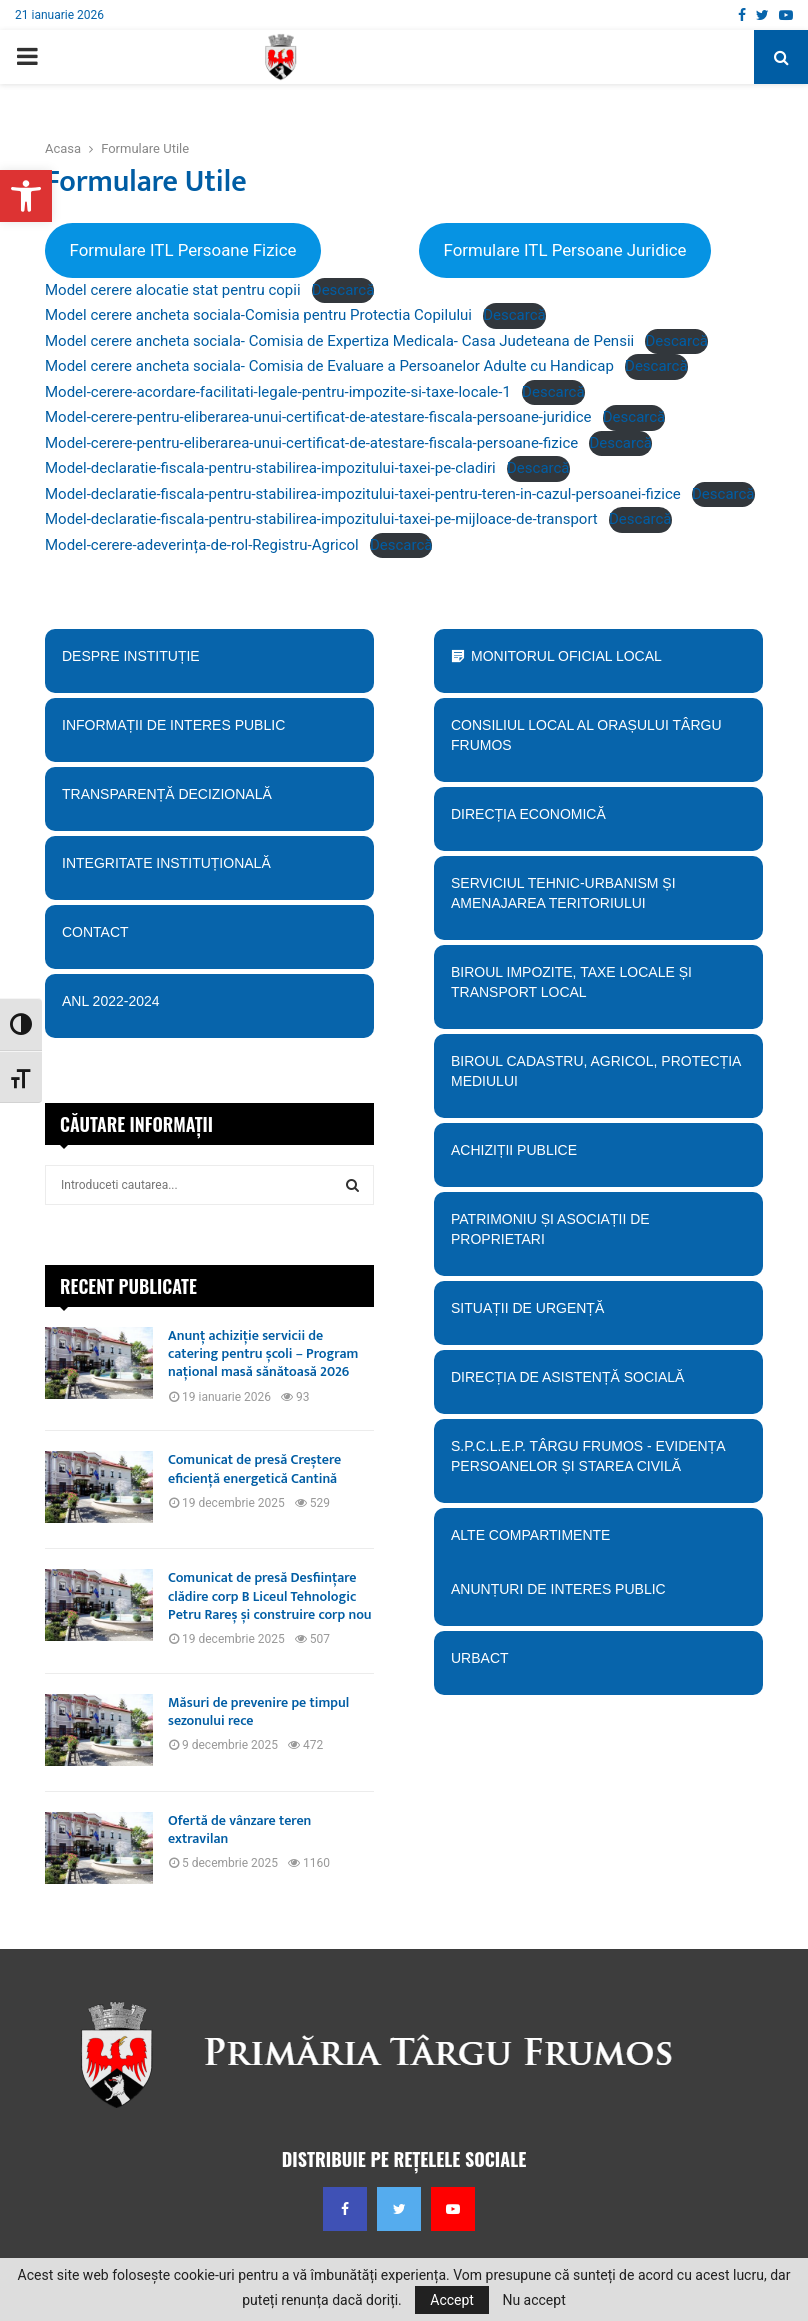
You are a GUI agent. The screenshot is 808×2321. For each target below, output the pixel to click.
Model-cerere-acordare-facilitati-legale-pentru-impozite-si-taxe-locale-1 (278, 392)
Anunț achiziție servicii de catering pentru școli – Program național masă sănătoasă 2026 (263, 1353)
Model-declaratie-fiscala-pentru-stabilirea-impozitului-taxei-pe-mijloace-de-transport (321, 519)
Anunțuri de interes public (558, 1589)
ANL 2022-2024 (111, 1001)
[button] (26, 196)
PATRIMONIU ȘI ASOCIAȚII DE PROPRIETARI (598, 1236)
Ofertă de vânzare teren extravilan (239, 1829)
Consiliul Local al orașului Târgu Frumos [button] (598, 736)
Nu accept (533, 2300)
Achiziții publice (598, 1157)
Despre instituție (209, 663)
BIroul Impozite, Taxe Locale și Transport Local (598, 989)
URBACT (480, 1658)
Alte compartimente (598, 1542)
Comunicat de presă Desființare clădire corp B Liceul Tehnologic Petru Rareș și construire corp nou (270, 1595)
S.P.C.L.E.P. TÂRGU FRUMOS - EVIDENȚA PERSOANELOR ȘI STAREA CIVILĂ (592, 1463)
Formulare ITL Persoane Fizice (182, 250)
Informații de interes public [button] (209, 732)
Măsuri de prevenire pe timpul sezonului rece (258, 1711)
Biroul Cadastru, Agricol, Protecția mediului (598, 1072)
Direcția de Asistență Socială (598, 1384)
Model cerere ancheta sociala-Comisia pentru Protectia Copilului (258, 315)
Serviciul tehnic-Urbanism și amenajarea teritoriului (598, 900)
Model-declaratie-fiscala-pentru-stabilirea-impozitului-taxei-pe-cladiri (270, 468)
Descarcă (343, 290)
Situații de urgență (598, 1315)
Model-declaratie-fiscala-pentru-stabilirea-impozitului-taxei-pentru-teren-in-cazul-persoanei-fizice (363, 494)
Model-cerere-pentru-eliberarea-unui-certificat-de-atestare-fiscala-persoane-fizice (311, 443)
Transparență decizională (209, 801)
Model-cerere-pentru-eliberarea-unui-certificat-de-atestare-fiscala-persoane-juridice (318, 417)
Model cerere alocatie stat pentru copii (173, 290)
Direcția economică (598, 821)
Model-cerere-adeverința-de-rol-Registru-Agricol (202, 545)
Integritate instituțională (209, 870)
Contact (209, 932)
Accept (452, 2300)
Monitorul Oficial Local (566, 656)
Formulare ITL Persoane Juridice (564, 250)
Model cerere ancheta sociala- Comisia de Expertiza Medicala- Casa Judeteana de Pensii (339, 341)
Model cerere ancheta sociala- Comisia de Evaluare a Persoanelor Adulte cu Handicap (329, 366)
